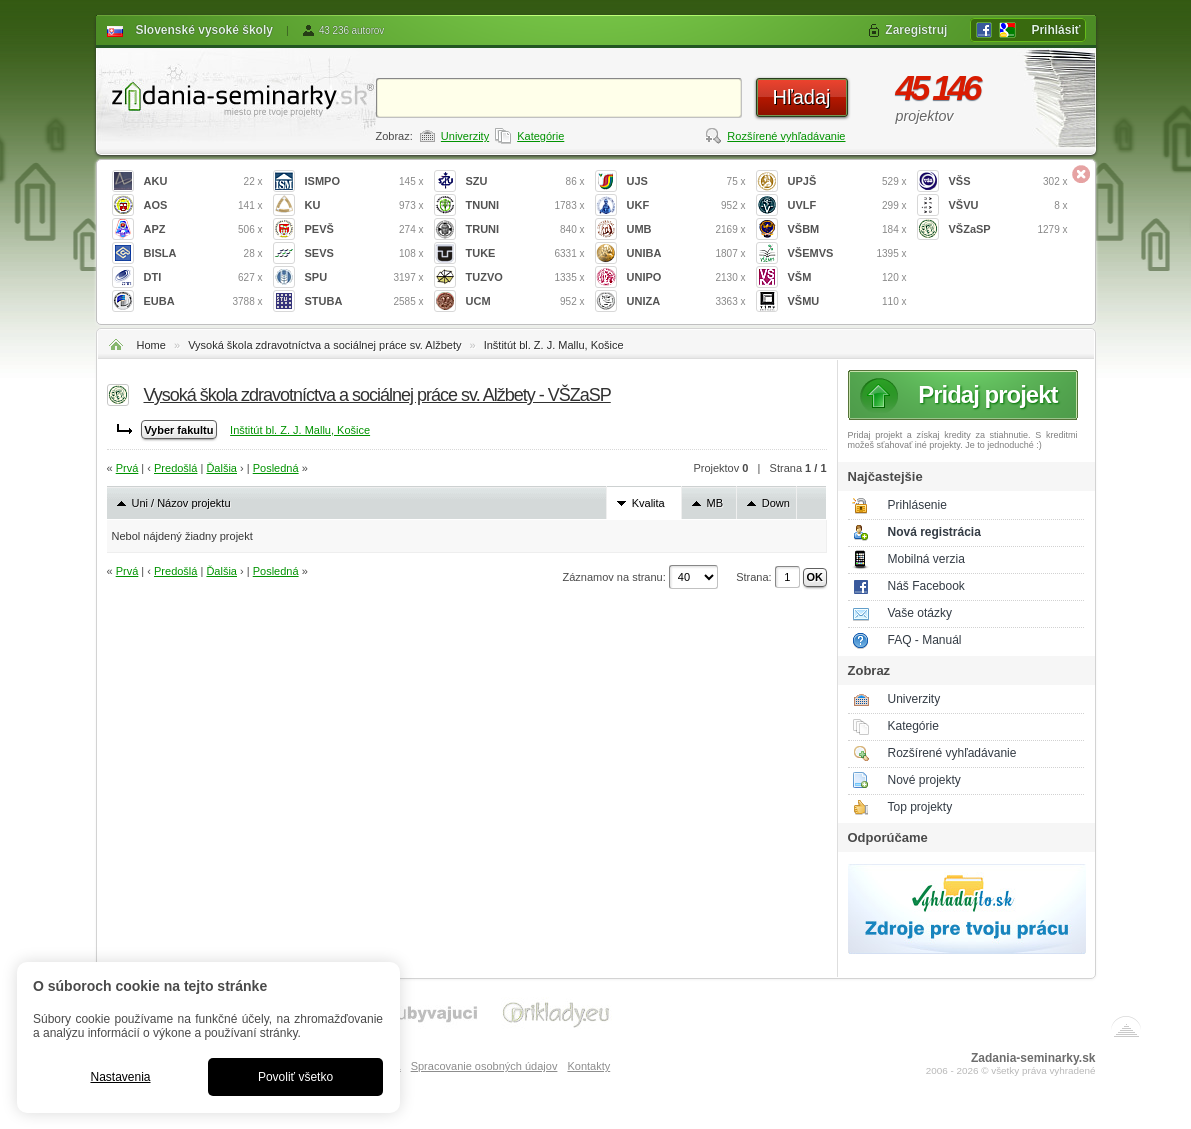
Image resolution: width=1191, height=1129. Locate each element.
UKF (686, 205)
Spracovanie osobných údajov (484, 1066)
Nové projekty (924, 780)
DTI (203, 277)
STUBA (364, 301)
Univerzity (465, 136)
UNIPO (686, 277)
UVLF (847, 205)
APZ (203, 229)
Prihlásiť (1055, 30)
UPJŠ (847, 181)
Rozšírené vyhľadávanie (786, 136)
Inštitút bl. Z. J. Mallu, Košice (554, 345)
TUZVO (525, 277)
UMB (686, 229)
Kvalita (648, 503)
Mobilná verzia (926, 559)
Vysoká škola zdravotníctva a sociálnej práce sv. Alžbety (324, 345)
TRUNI (525, 229)
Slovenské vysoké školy (204, 30)
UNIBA (686, 253)
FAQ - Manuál (925, 640)
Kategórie (540, 136)
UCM (525, 301)
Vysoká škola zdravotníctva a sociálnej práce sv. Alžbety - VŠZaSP (377, 395)
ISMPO (364, 181)
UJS (686, 181)
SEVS (364, 253)
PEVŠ (364, 229)
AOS (203, 205)
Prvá (127, 468)
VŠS (1008, 181)
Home (151, 345)
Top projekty (920, 807)
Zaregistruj (916, 30)
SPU (364, 277)
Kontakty (588, 1066)
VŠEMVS (847, 253)
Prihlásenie (917, 505)
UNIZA (686, 301)
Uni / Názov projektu (181, 503)
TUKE (525, 253)
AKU (203, 181)
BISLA (203, 253)
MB (715, 503)
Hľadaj (801, 97)
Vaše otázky (920, 613)
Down (776, 503)
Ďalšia (221, 468)
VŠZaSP (1008, 229)
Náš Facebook (926, 586)
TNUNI (525, 205)
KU (364, 205)
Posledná (276, 468)
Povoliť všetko (295, 1077)
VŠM (847, 277)
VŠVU (1008, 205)
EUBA (203, 301)
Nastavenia (120, 1077)
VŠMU (847, 301)
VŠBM (847, 229)
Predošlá (175, 468)
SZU (525, 181)
